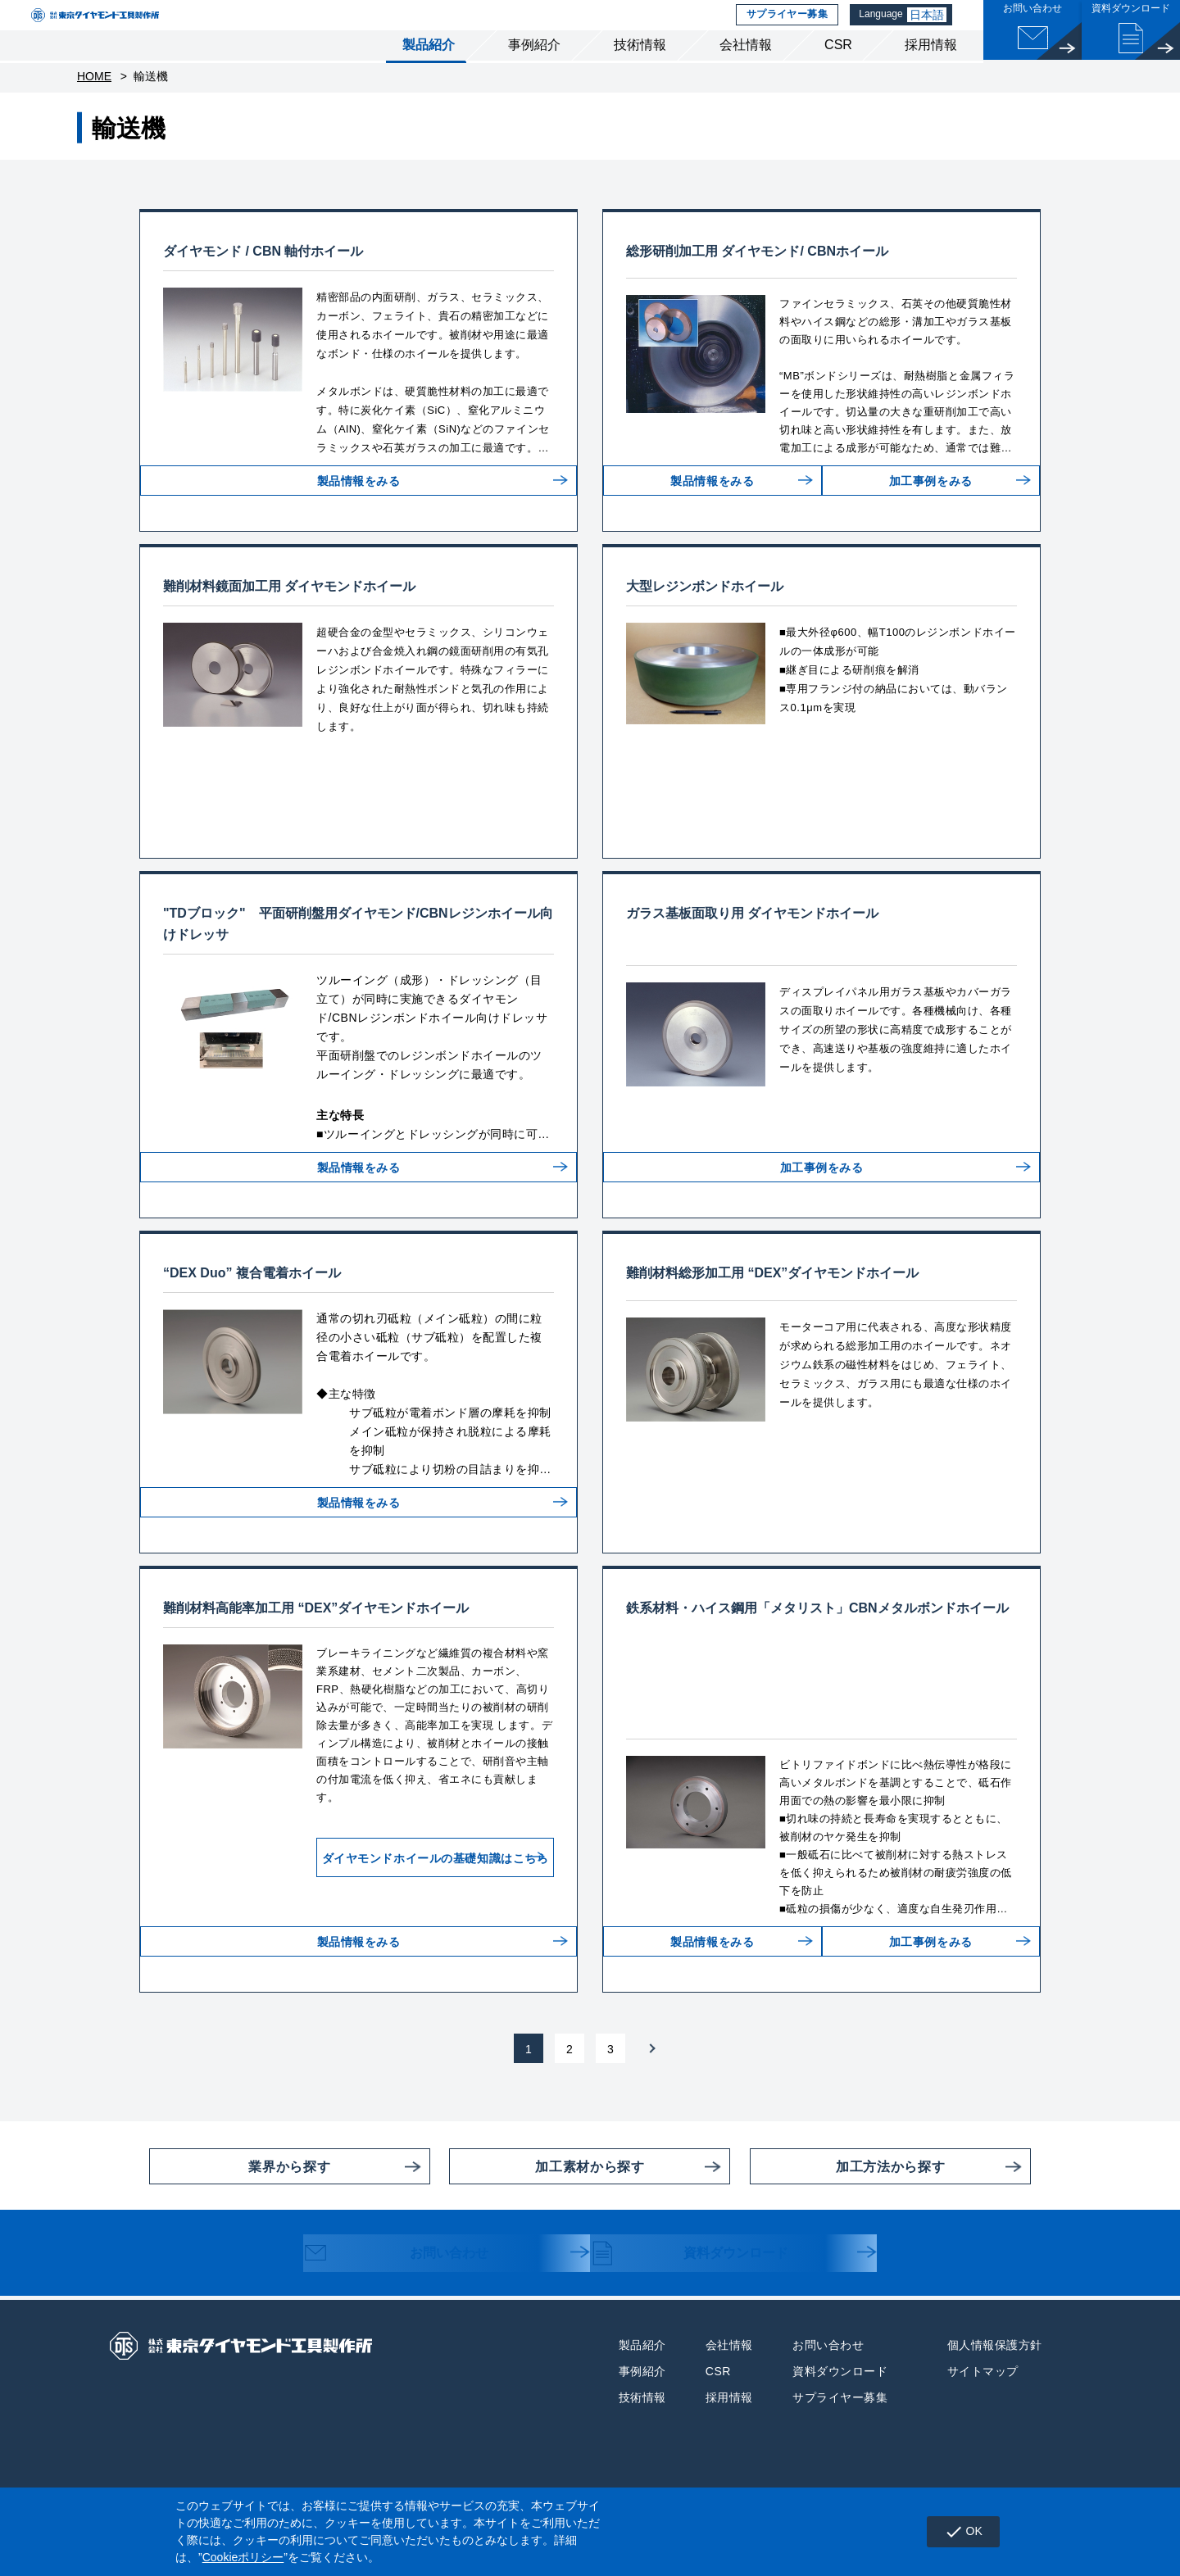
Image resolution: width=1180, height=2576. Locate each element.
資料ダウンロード (706, 2304)
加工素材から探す (546, 2216)
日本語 (932, 28)
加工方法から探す (847, 2216)
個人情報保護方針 (994, 2394)
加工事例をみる (924, 523)
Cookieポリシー (243, 2557)
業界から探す (239, 2216)
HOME (94, 106)
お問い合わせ (410, 2304)
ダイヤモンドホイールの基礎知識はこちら (399, 1898)
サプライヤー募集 (788, 29)
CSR (838, 72)
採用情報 (931, 72)
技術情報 (640, 72)
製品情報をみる (359, 523)
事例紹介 (534, 72)
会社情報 (745, 72)
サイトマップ (983, 2421)
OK (956, 2532)
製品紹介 (428, 72)
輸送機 (151, 106)
